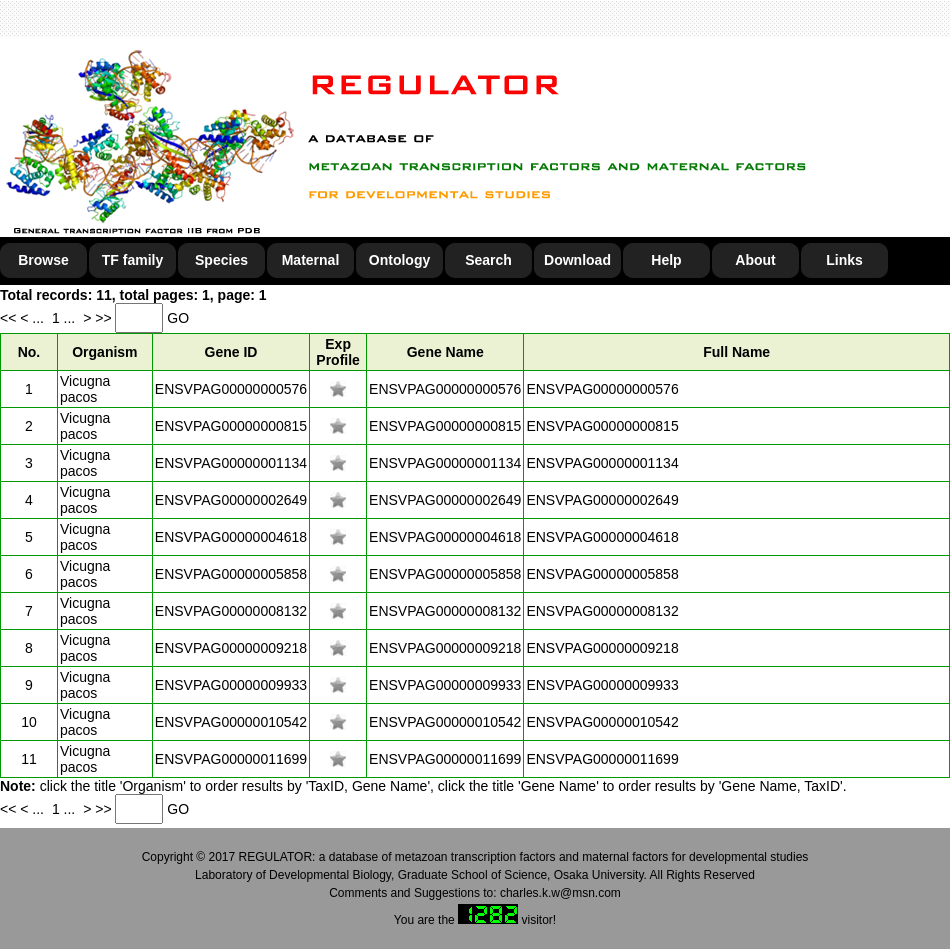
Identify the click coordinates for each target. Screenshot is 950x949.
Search (488, 260)
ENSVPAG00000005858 (231, 574)
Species (221, 260)
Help (666, 260)
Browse (43, 260)
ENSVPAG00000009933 (231, 685)
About (755, 260)
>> (105, 318)
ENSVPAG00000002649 (231, 500)
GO (178, 318)
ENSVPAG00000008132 (231, 611)
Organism (104, 352)
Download (577, 260)
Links (844, 260)
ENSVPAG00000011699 (231, 759)
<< (10, 318)
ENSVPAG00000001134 (231, 463)
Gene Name (445, 352)
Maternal (311, 260)
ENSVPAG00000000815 (231, 426)
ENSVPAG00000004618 (231, 537)
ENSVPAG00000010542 (231, 722)
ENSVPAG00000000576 (231, 389)
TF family (132, 260)
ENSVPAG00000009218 (231, 648)
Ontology (399, 260)
